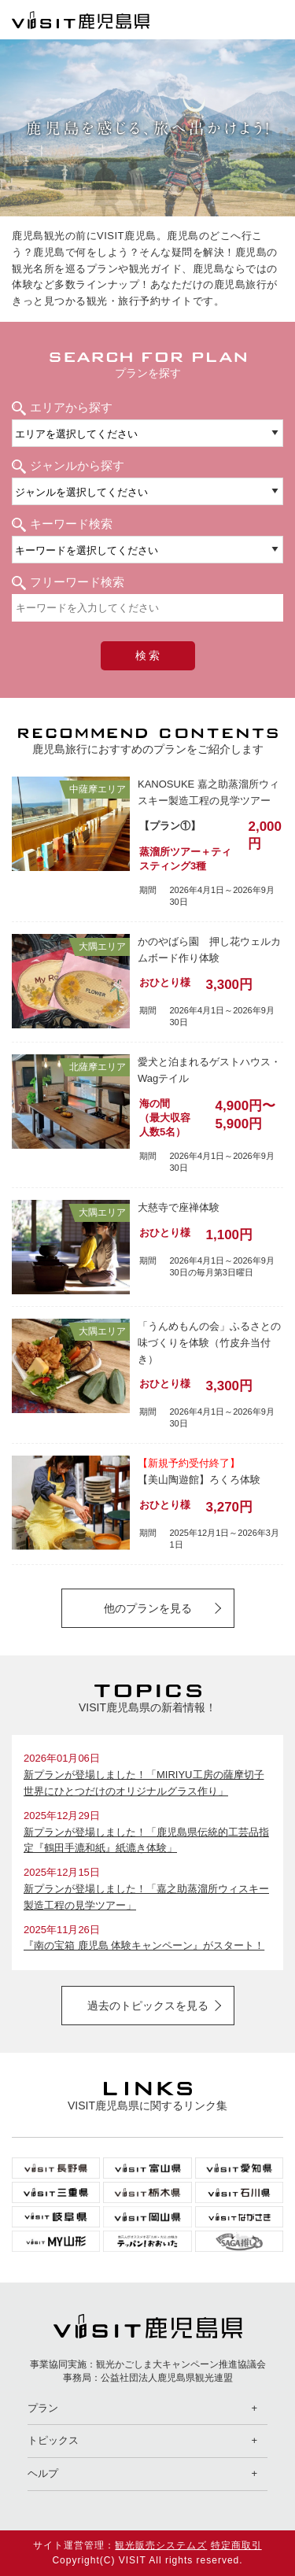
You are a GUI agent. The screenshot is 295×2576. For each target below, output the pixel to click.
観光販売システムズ (161, 2545)
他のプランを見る (148, 1608)
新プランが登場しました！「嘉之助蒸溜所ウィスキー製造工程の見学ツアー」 (146, 1897)
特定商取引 (236, 2545)
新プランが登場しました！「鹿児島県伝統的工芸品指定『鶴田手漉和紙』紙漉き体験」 (146, 1840)
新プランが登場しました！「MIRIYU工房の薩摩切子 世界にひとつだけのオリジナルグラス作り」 (144, 1783)
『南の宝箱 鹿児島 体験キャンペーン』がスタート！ (144, 1945)
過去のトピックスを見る (147, 2005)
